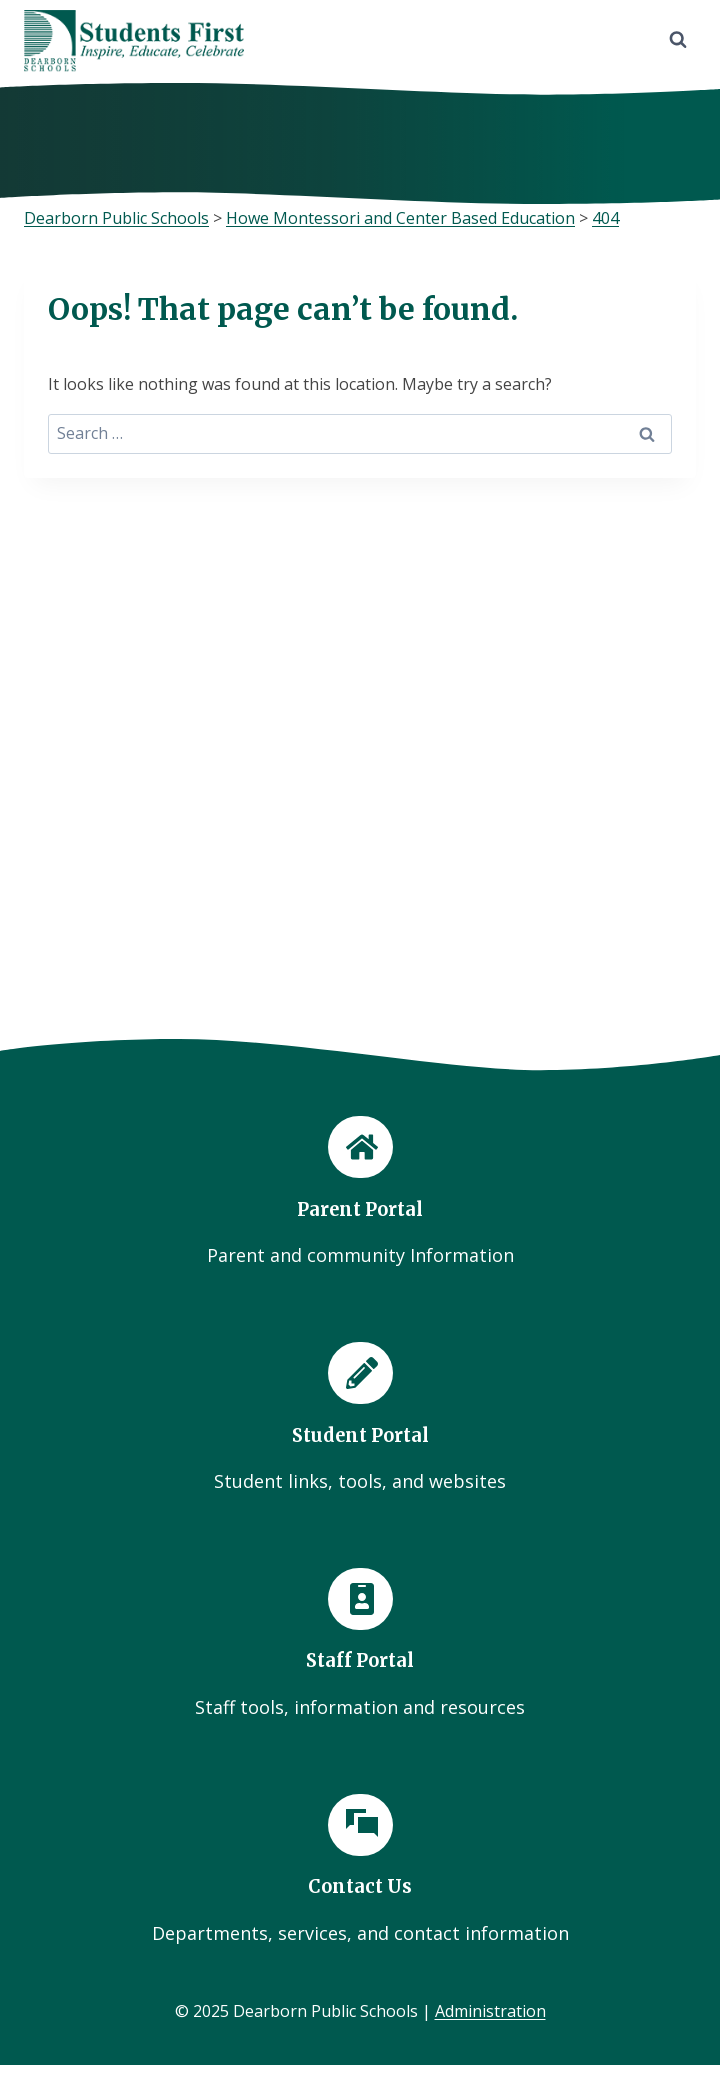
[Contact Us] (360, 1871)
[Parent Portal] (360, 1193)
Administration (490, 2011)
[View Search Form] (678, 40)
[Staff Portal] (360, 1645)
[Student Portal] (360, 1419)
